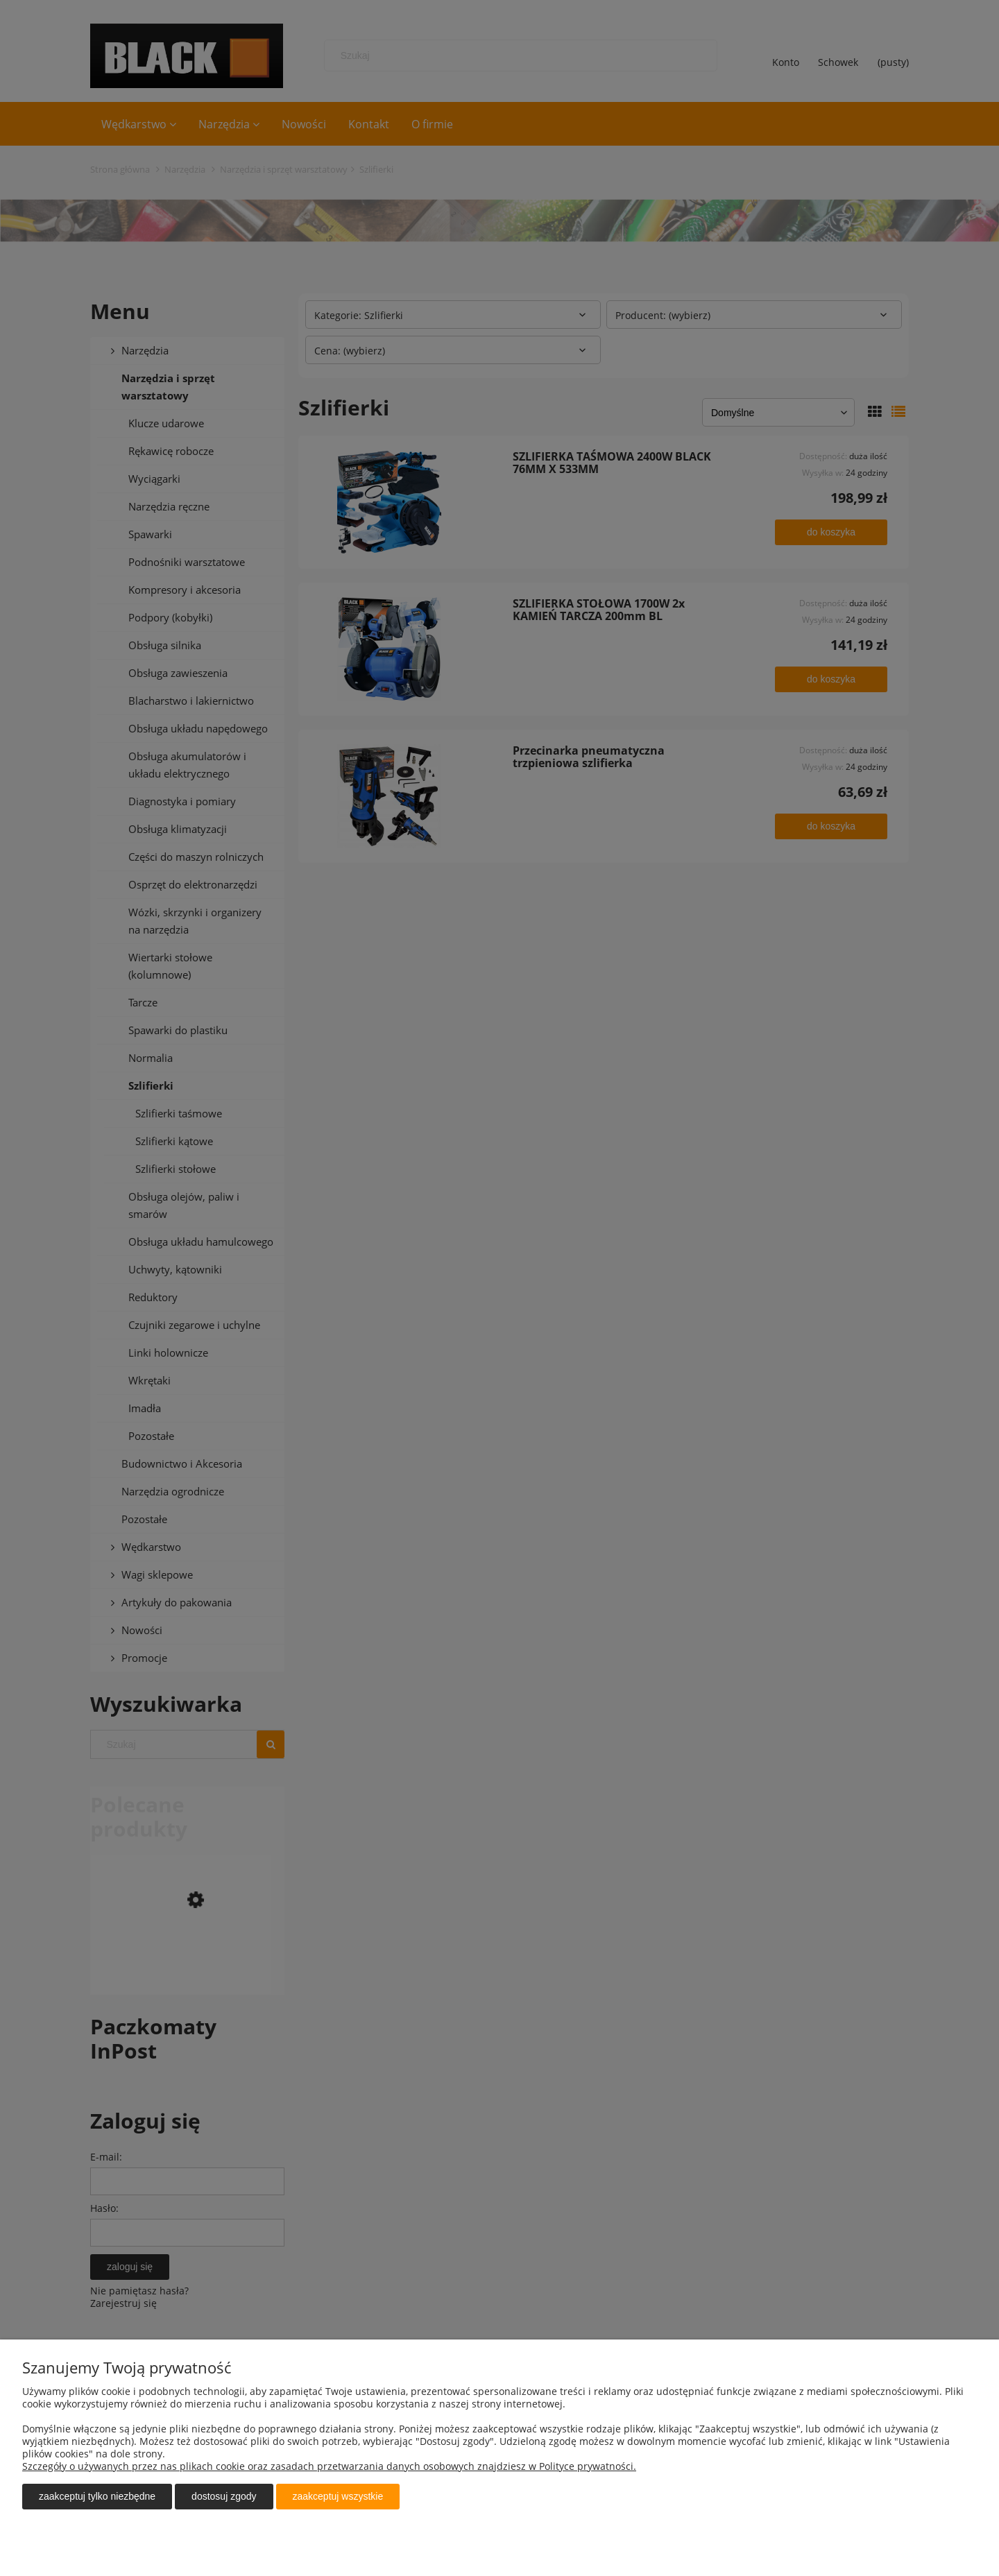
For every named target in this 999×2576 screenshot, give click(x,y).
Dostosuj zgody (223, 2496)
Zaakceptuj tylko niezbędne (97, 2496)
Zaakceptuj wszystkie (338, 2496)
